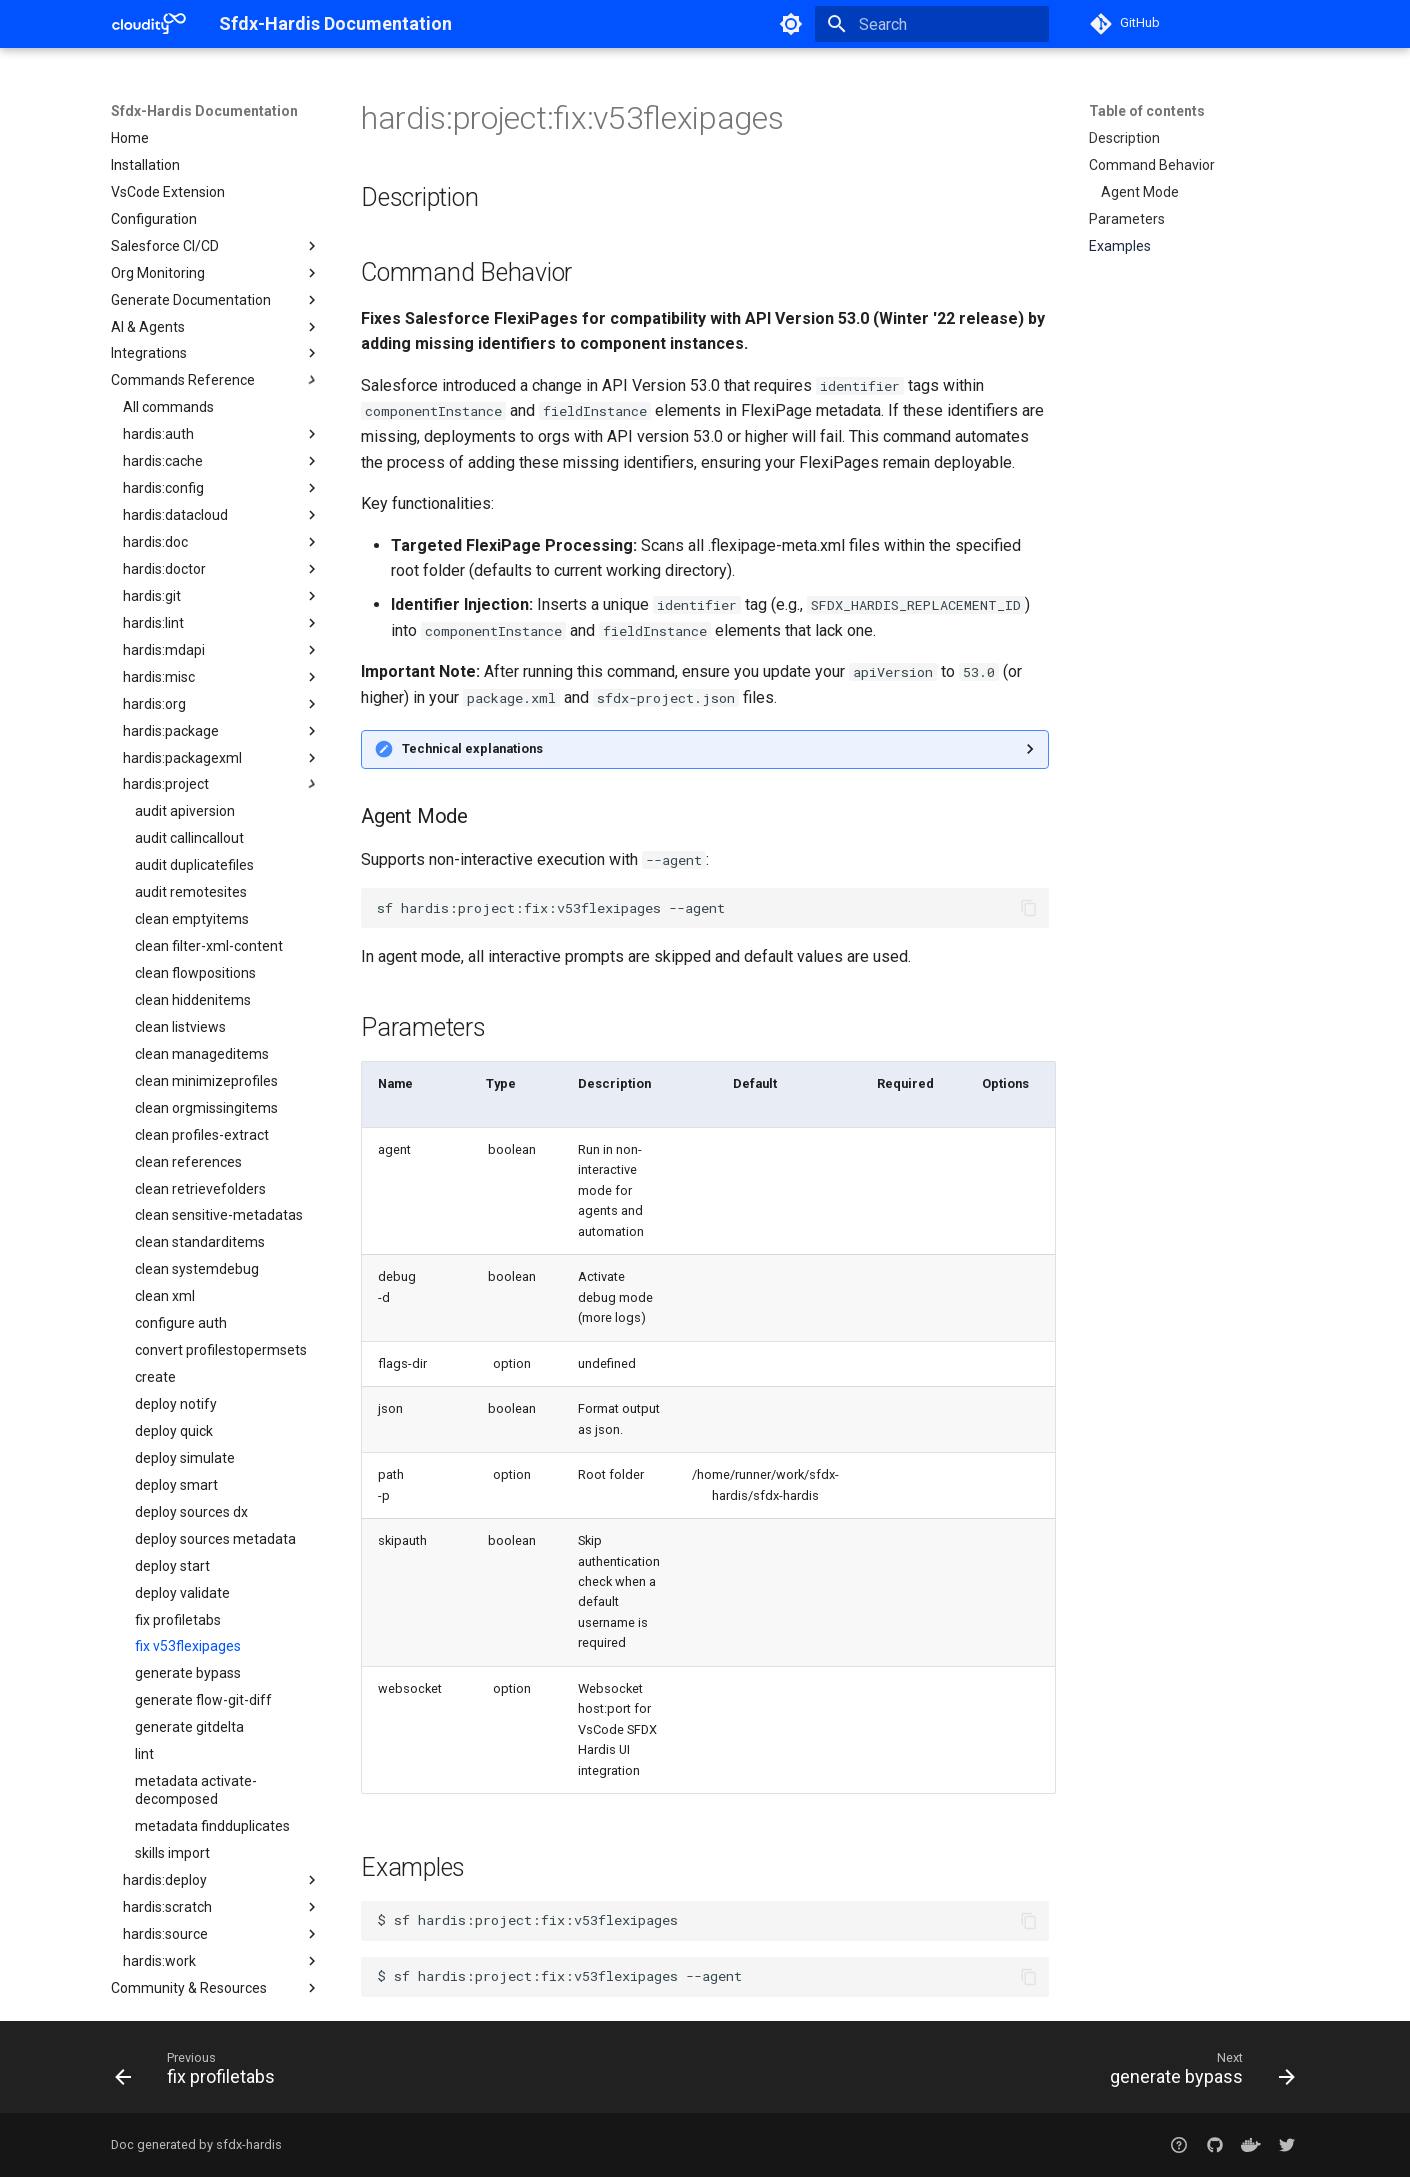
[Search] (932, 24)
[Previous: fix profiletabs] (201, 2073)
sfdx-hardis (249, 2144)
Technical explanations (472, 748)
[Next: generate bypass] (1196, 2073)
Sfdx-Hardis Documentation (204, 111)
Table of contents (1147, 111)
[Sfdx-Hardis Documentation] (149, 24)
